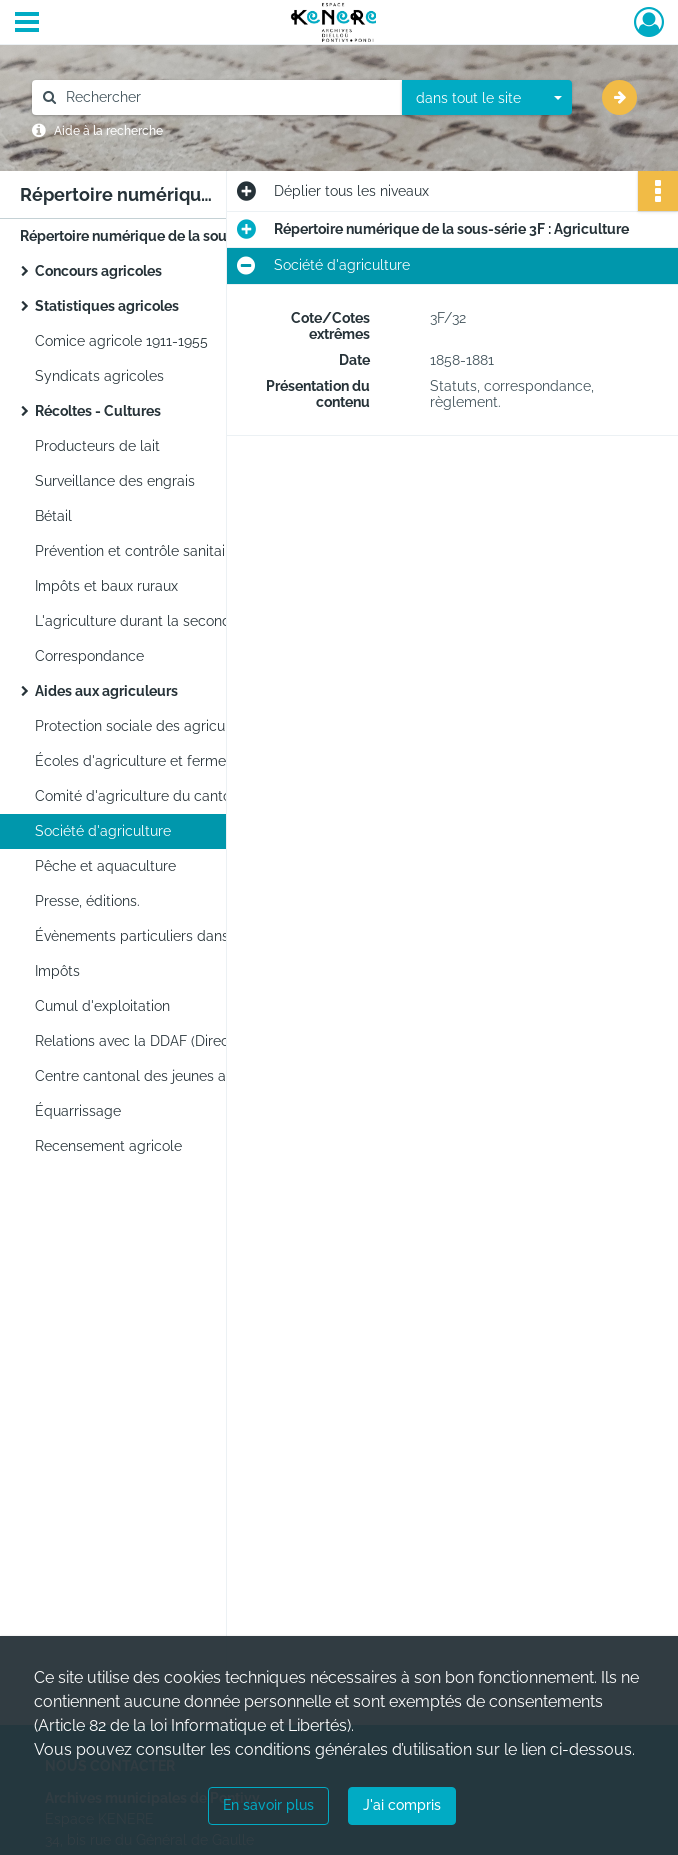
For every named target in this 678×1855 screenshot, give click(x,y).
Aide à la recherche (108, 131)
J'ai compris (402, 1805)
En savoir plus (268, 1805)
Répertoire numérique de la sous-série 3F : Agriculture (197, 236)
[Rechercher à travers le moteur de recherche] (227, 97)
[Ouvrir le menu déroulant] (27, 24)
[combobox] (487, 98)
